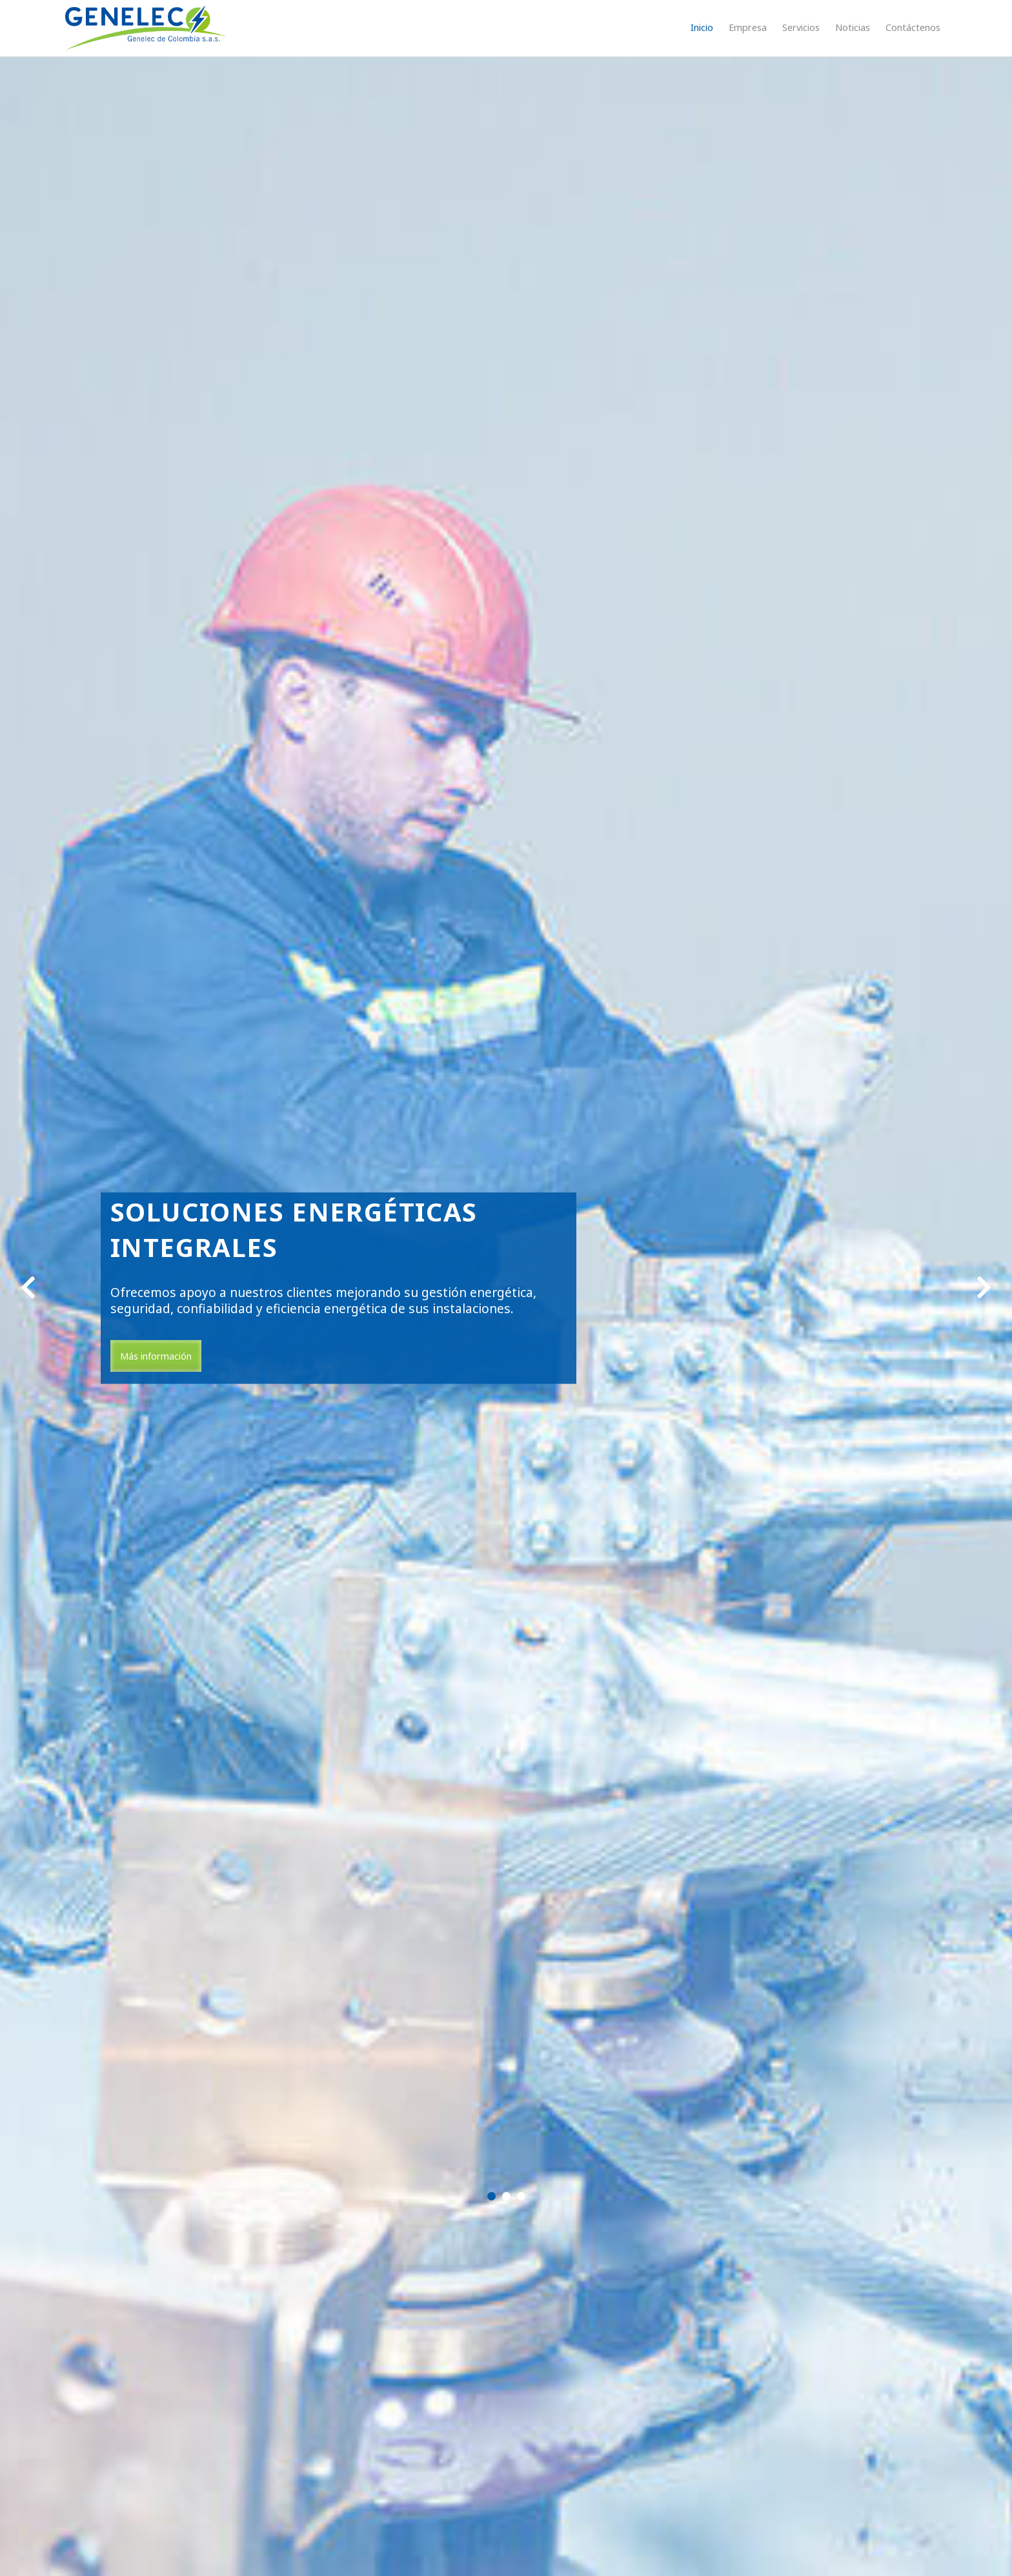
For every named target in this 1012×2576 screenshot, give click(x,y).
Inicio (702, 27)
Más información (156, 1356)
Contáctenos (913, 27)
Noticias (852, 27)
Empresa (748, 27)
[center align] (28, 1288)
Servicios (801, 27)
